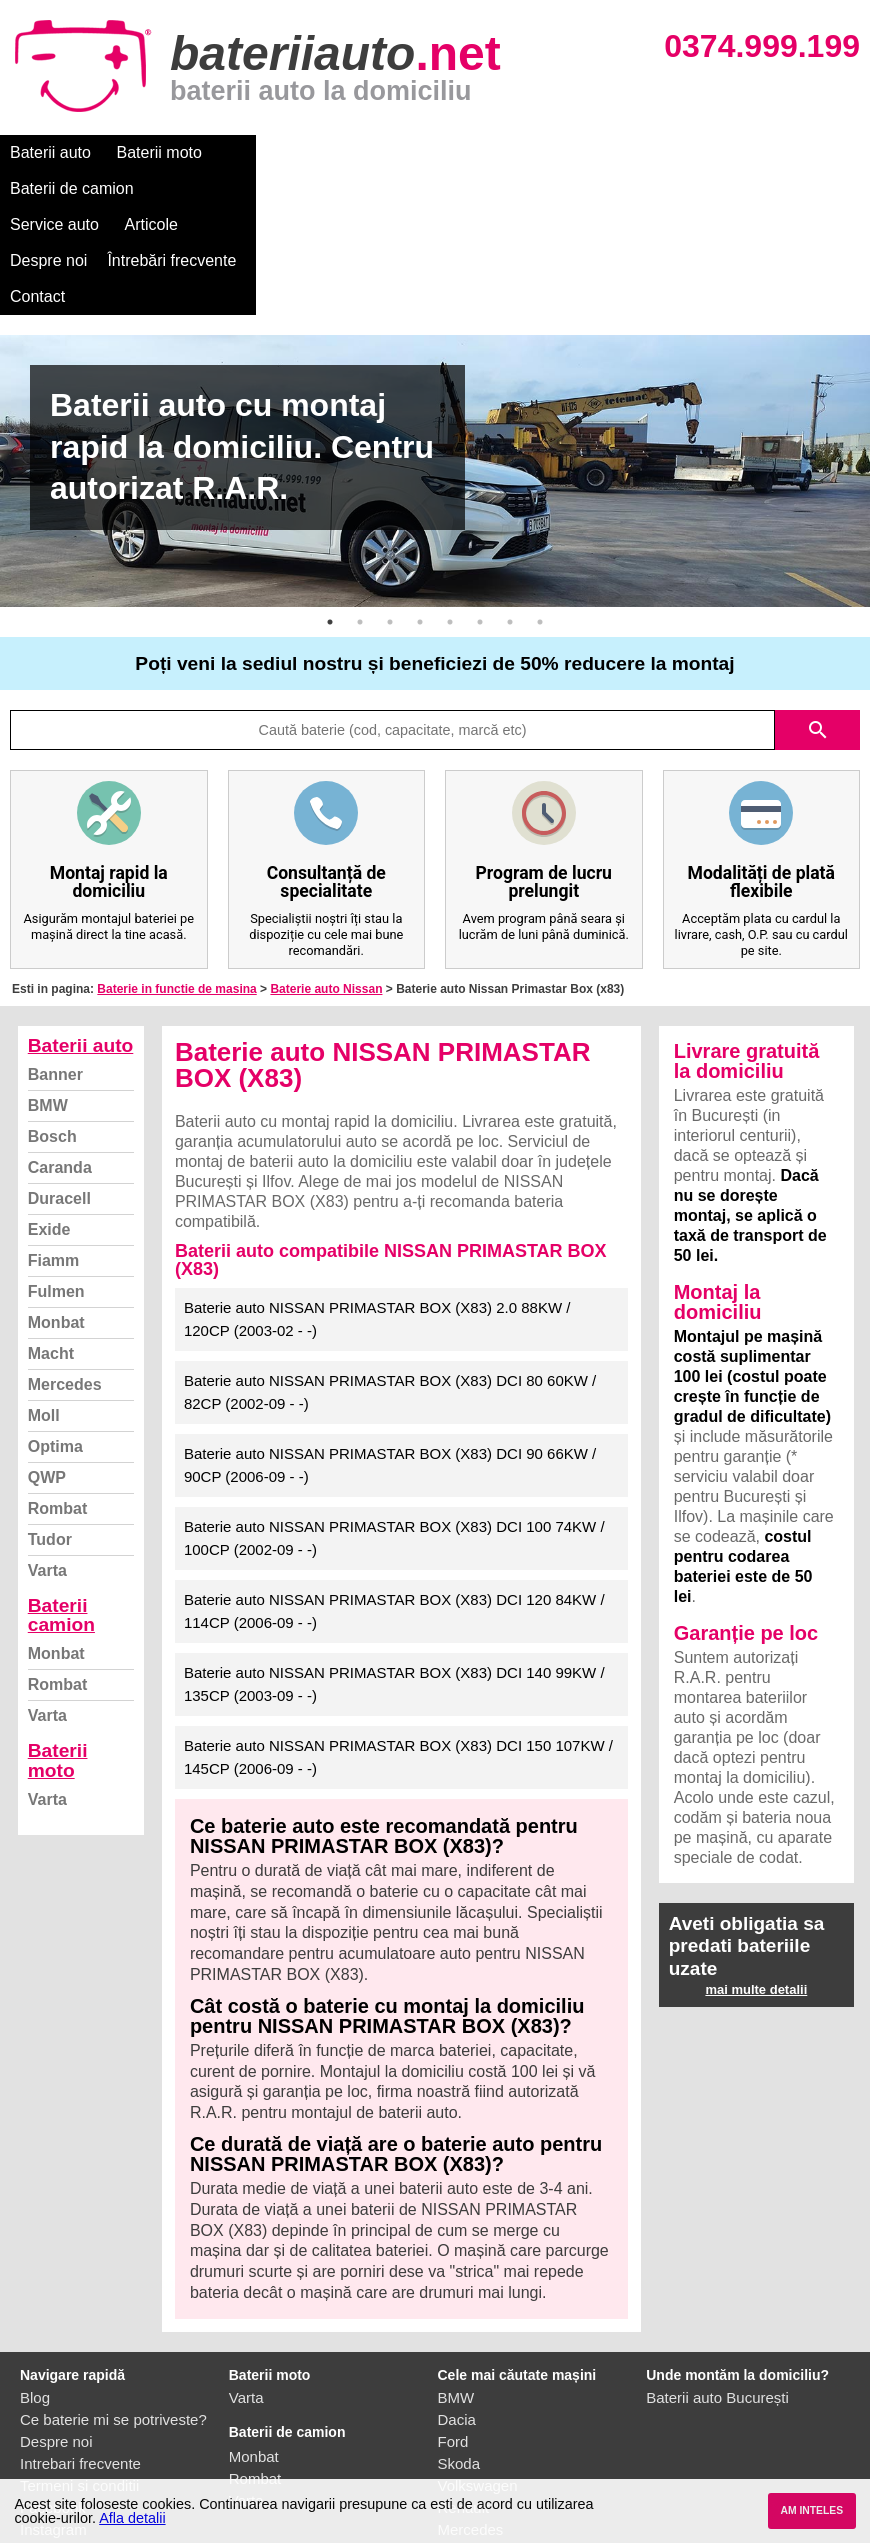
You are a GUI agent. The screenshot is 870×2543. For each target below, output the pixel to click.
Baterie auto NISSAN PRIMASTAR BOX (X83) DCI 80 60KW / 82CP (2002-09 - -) (390, 1284)
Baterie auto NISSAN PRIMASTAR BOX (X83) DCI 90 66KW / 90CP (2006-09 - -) (390, 1357)
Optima (55, 1338)
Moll (44, 1307)
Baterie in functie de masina (176, 881)
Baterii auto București (717, 2289)
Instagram (53, 2421)
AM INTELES (811, 2510)
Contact (37, 188)
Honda (460, 2465)
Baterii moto (159, 152)
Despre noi (608, 152)
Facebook (53, 2399)
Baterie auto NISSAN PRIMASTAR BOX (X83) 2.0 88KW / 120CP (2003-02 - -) (377, 1211)
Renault (464, 2399)
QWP (47, 1369)
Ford (453, 2333)
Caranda (60, 1059)
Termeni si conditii (79, 2377)
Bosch (52, 1028)
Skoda (459, 2355)
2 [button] (360, 514)
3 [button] (390, 514)
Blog (35, 2289)
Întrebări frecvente (731, 152)
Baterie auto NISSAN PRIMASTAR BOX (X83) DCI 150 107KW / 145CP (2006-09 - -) (398, 1649)
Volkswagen (478, 2377)
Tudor (50, 1431)
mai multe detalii (756, 1881)
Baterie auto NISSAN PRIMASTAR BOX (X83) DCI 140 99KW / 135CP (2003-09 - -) (394, 1576)
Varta (47, 1462)
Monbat (56, 1214)
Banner (55, 966)
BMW (48, 997)
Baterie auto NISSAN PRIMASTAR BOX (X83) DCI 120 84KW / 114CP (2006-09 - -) (394, 1503)
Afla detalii (132, 2518)
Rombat (58, 1400)
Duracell (59, 1090)
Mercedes (65, 1276)
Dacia (457, 2311)
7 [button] (510, 514)
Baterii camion (61, 1507)
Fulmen (56, 1183)
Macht (51, 1245)
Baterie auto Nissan (326, 881)
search (818, 622)
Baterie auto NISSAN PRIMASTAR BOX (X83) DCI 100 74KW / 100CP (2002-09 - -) (394, 1430)
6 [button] (480, 514)
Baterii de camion (289, 152)
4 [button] (420, 514)
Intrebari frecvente (80, 2355)
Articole (517, 152)
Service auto (421, 152)
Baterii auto (50, 152)
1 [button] (330, 514)
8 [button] (540, 514)
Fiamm (54, 1152)
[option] (435, 363)
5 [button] (450, 514)
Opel (454, 2443)
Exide (49, 1121)
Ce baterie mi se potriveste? (113, 2311)
